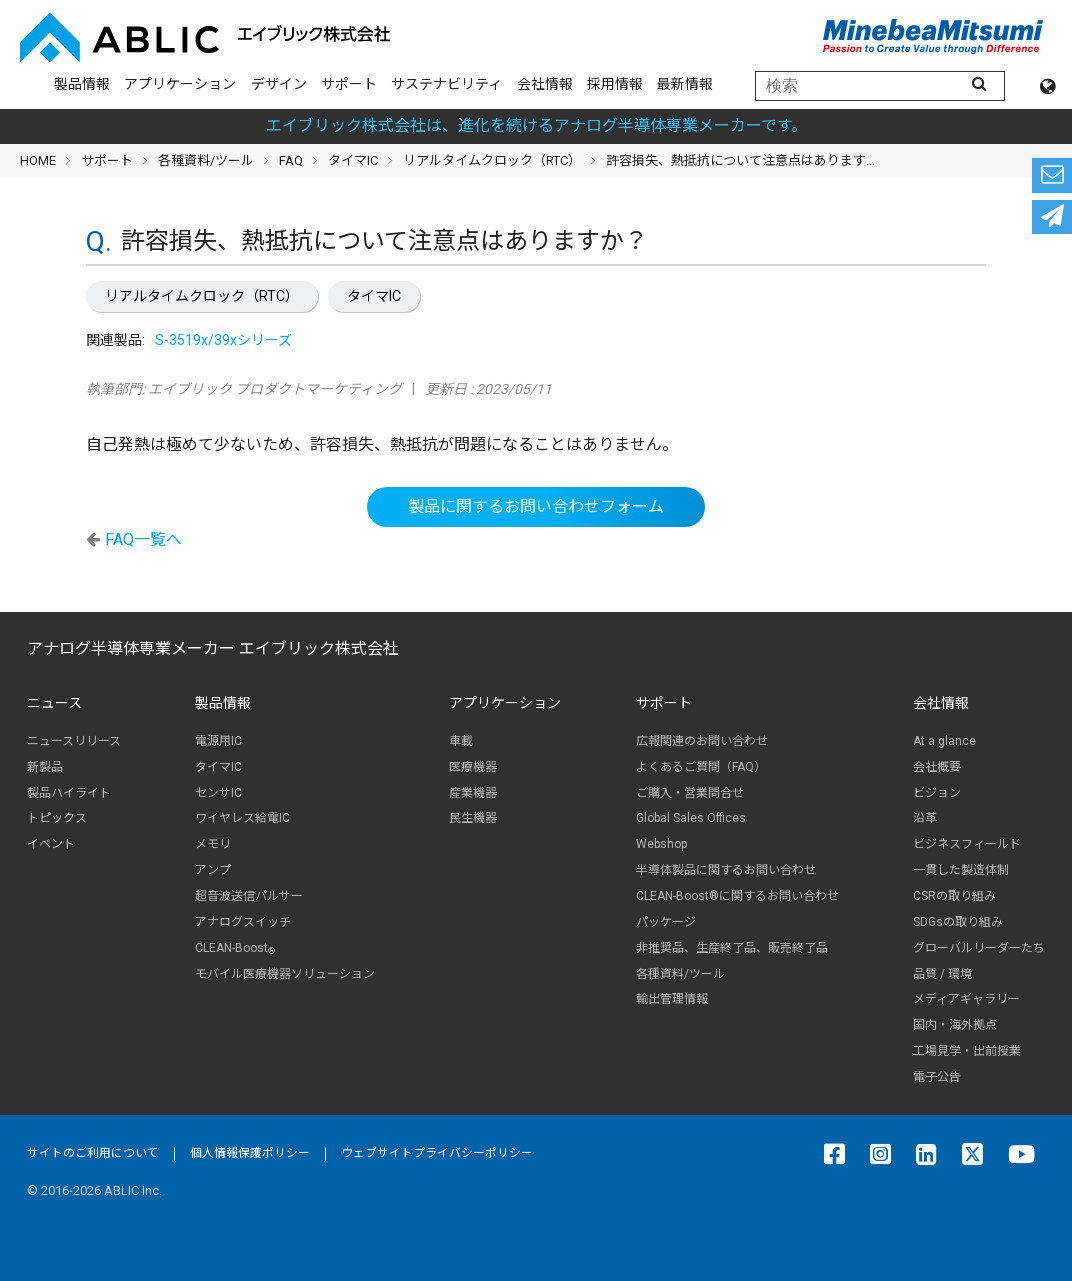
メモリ (213, 844)
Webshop (661, 844)
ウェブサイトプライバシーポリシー (437, 1153)
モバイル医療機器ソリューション (285, 974)
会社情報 (545, 84)
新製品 (45, 767)
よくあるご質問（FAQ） (701, 767)
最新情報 (685, 84)
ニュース (54, 703)
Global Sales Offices (691, 818)
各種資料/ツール (206, 160)
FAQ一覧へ (143, 539)
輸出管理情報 (672, 999)
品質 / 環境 (942, 974)
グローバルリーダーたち (979, 948)
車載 (461, 741)
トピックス (57, 818)
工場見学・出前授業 (967, 1051)
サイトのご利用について (93, 1153)
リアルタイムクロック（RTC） (202, 296)
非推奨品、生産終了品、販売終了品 (732, 948)
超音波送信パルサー (249, 896)
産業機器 (473, 793)
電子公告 (937, 1077)
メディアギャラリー (966, 999)
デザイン (279, 84)
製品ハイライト (69, 793)
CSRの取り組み (954, 896)
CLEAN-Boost (235, 948)
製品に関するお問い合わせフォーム (536, 506)
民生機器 (473, 818)
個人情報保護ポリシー (250, 1153)
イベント (51, 844)
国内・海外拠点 (955, 1025)
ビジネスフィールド (967, 844)
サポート (349, 84)
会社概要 (937, 767)
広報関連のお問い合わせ (702, 741)
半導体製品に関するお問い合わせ (726, 870)
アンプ (213, 870)
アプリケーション (180, 84)
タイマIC (374, 296)
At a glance (944, 741)
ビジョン (937, 793)
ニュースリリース (74, 741)
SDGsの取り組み (958, 922)
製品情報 (82, 84)
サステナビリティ (446, 84)
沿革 (925, 818)
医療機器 (473, 767)
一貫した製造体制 (961, 870)
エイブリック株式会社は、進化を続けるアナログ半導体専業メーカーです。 (536, 125)
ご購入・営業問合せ (690, 793)
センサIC (218, 793)
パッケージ (666, 922)
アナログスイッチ (243, 922)
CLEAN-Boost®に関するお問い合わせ (737, 896)
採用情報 (615, 84)
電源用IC (218, 741)
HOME (38, 160)
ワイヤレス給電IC (242, 818)
